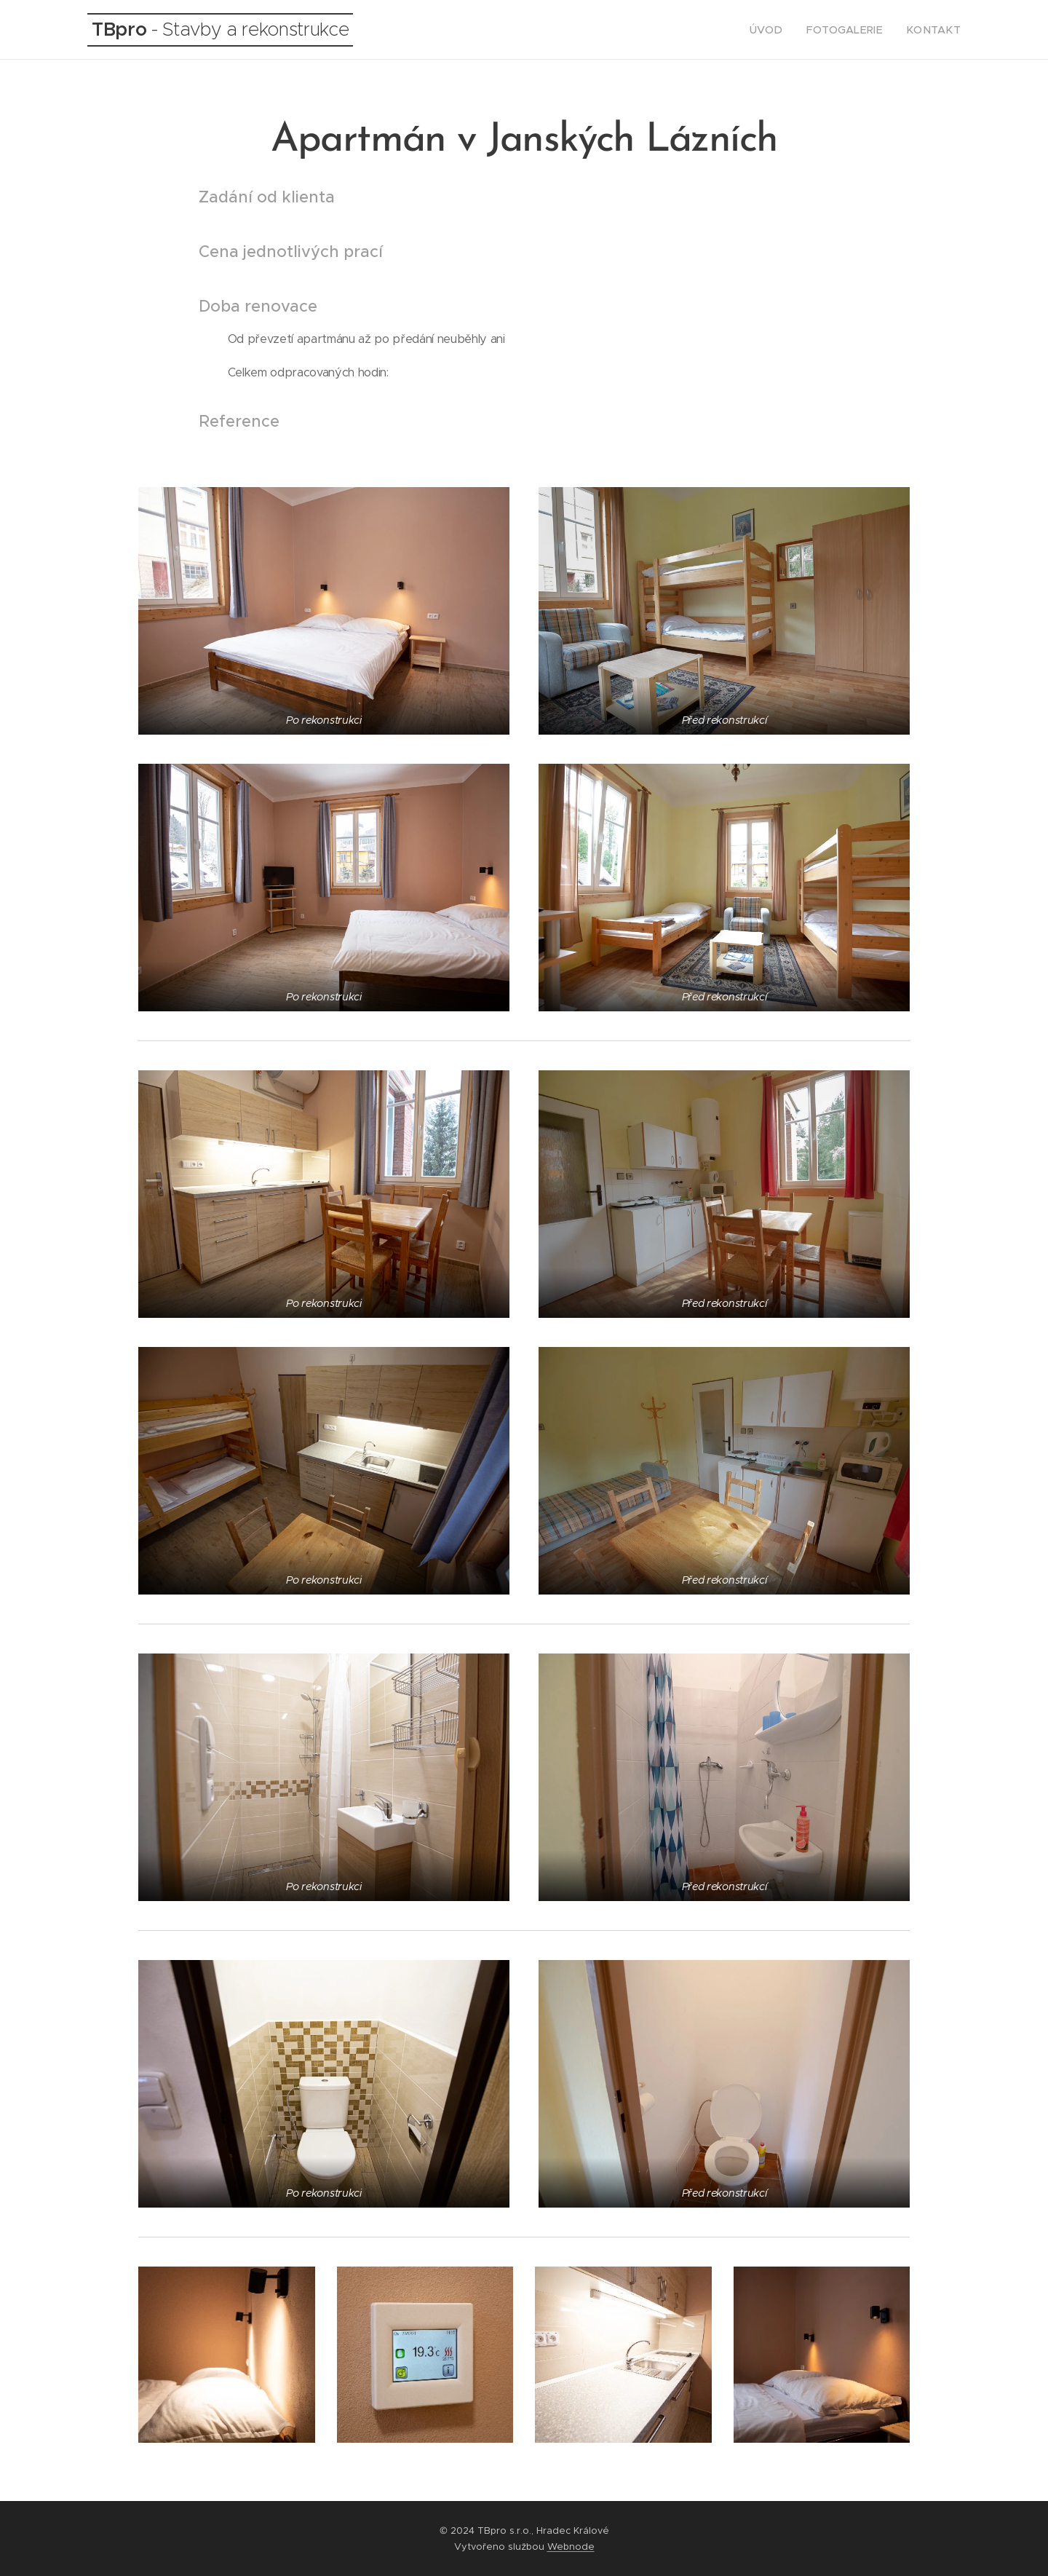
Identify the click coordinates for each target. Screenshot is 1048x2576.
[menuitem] (785, 30)
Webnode (571, 2546)
